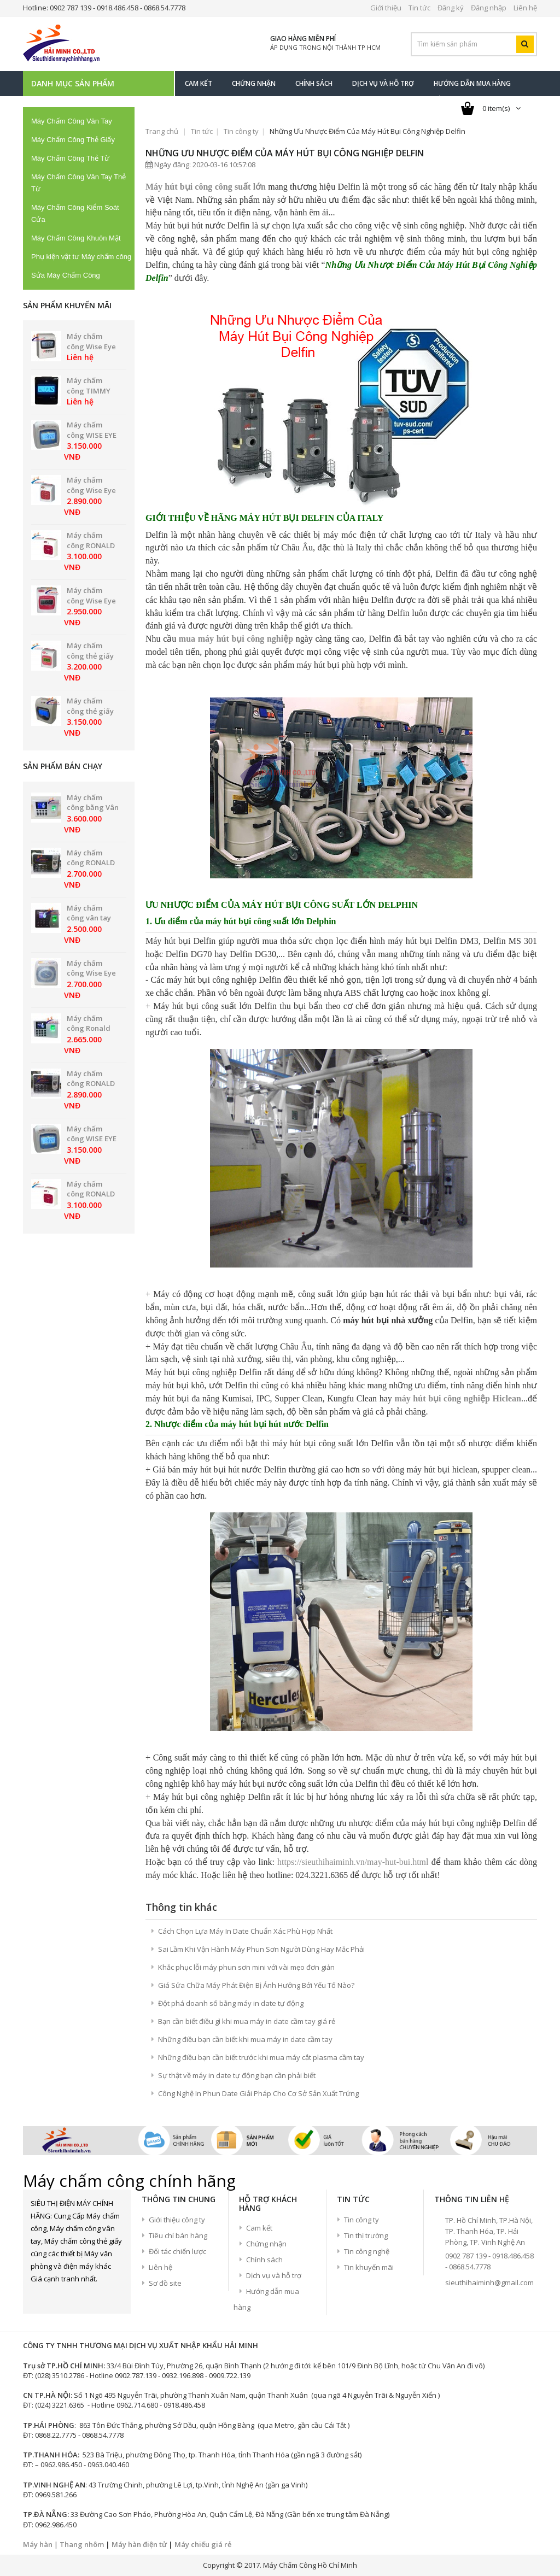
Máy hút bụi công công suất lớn (205, 186)
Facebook (39, 2298)
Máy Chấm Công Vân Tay (71, 121)
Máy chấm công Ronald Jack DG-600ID (90, 1028)
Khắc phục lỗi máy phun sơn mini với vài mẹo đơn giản (246, 1967)
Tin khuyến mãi (369, 2267)
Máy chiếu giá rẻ (202, 2544)
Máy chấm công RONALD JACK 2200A (91, 545)
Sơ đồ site (165, 2283)
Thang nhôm (82, 2544)
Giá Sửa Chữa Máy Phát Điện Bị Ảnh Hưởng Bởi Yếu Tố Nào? (256, 1985)
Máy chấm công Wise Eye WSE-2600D (91, 600)
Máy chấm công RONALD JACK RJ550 (91, 863)
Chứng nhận (266, 2244)
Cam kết (259, 2228)
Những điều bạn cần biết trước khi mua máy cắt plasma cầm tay (261, 2057)
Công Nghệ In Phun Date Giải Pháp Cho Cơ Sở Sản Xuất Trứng (258, 2093)
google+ (77, 2298)
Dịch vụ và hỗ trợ (273, 2275)
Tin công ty (241, 131)
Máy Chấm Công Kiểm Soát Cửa (75, 213)
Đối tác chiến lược (177, 2251)
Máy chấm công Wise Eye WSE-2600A (91, 490)
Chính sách (264, 2259)
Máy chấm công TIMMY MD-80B (88, 390)
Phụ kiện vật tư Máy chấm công (81, 257)
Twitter (58, 2298)
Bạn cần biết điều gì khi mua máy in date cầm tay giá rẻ (246, 2021)
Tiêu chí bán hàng (178, 2235)
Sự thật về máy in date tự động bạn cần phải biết (237, 2075)
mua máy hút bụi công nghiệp (236, 638)
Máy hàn (37, 2544)
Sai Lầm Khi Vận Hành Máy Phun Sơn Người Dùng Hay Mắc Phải (261, 1949)
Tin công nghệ (366, 2251)
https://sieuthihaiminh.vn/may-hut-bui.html (352, 1862)
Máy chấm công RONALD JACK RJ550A (91, 1084)
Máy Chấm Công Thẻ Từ (70, 158)
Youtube (96, 2298)
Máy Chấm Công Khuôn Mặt (76, 238)
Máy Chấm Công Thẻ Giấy (73, 140)
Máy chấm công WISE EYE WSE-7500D (91, 435)
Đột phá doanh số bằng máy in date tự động (231, 2003)
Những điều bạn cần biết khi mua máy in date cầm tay (245, 2039)
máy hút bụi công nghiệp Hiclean (457, 1398)
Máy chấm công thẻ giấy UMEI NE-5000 (90, 711)
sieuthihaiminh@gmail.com (489, 2282)
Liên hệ (160, 2267)
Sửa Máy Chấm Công (65, 275)
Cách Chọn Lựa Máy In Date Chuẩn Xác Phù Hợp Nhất (245, 1931)
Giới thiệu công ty (177, 2220)
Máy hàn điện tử (139, 2544)
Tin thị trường (366, 2235)
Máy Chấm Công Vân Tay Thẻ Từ (78, 183)
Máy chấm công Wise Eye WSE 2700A (91, 973)
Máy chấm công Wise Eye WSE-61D (91, 346)
